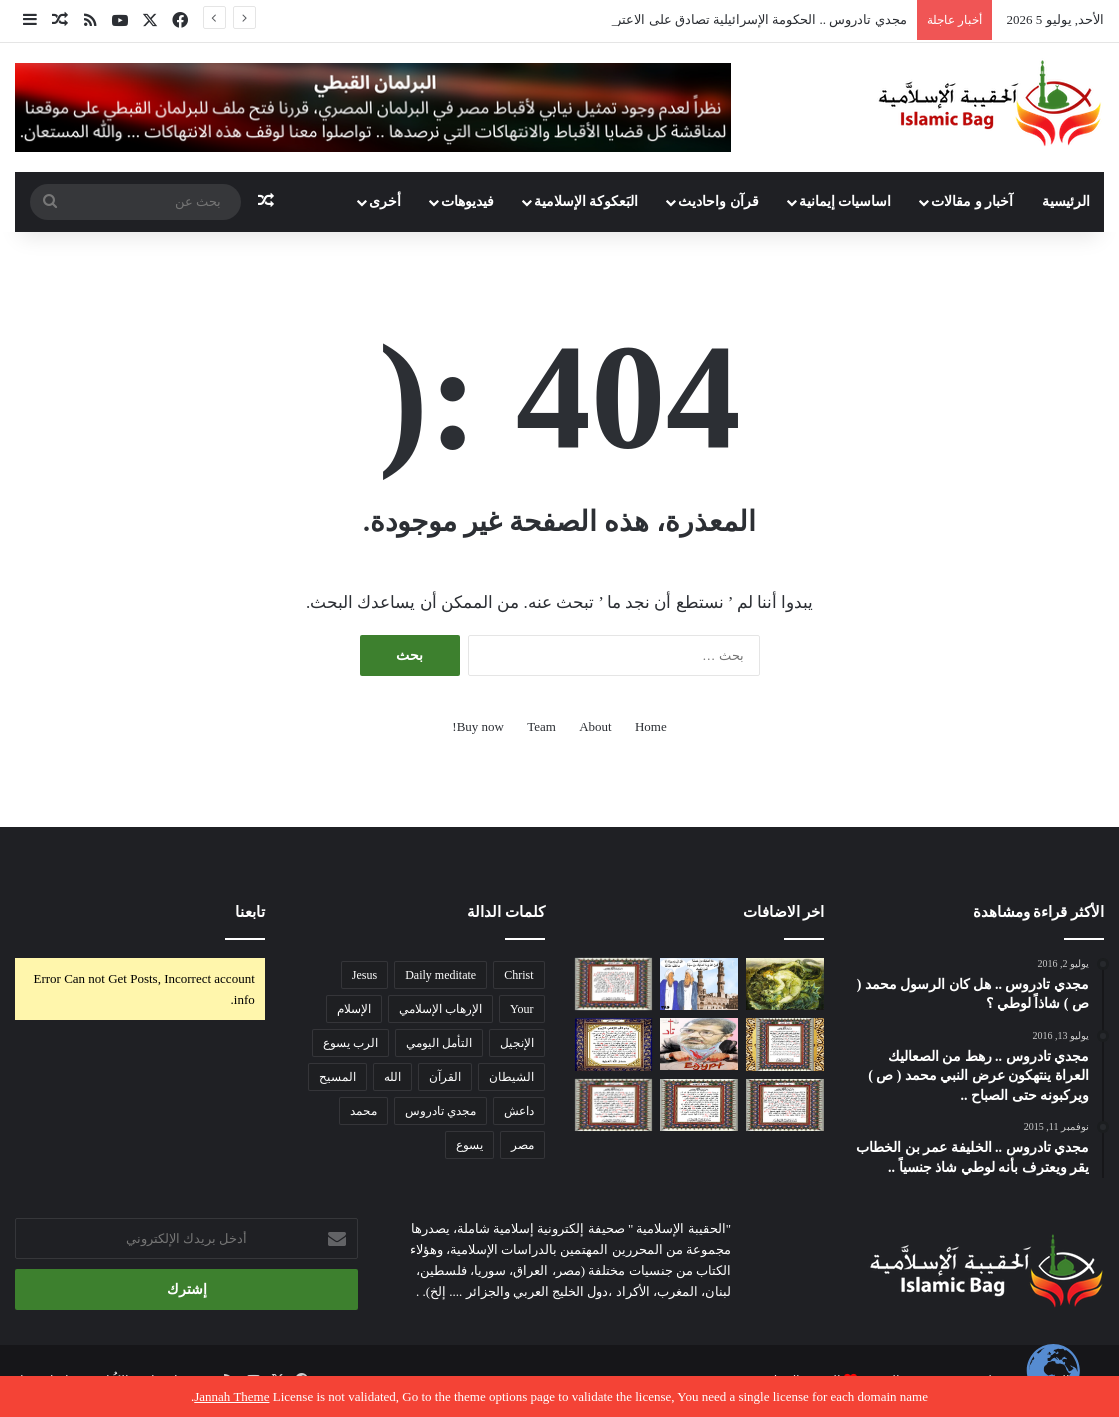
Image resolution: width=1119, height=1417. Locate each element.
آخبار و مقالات (972, 201)
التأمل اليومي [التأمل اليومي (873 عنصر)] (439, 1043)
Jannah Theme (231, 1396)
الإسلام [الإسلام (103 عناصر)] (354, 1009)
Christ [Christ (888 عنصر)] (518, 975)
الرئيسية (1066, 201)
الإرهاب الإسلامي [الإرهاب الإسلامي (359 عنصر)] (440, 1009)
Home (651, 726)
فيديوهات (467, 201)
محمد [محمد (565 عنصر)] (363, 1111)
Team (541, 726)
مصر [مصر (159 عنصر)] (522, 1145)
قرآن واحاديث (718, 201)
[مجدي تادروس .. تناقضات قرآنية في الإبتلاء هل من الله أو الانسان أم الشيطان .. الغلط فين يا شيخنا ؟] (699, 984)
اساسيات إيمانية (845, 201)
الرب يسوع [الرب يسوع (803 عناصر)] (350, 1043)
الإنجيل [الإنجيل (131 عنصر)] (517, 1043)
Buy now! (478, 726)
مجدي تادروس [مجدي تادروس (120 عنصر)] (440, 1111)
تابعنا (250, 912)
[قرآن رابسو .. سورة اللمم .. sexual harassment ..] (785, 1044)
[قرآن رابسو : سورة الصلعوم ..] (614, 1105)
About (595, 726)
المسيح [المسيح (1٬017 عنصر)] (337, 1077)
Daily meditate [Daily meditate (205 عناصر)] (440, 975)
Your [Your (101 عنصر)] (521, 1009)
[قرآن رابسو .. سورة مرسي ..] (614, 984)
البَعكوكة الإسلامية (586, 201)
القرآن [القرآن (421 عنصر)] (445, 1077)
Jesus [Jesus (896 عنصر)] (364, 975)
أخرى (385, 201)
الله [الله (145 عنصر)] (392, 1077)
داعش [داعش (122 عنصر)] (519, 1111)
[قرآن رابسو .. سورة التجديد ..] (699, 1105)
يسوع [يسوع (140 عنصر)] (469, 1145)
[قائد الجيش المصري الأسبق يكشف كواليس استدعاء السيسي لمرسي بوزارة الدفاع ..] (699, 1044)
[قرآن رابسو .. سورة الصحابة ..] (785, 1105)
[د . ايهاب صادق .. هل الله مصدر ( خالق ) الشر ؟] (785, 984)
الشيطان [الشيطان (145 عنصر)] (511, 1077)
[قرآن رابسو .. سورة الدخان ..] (614, 1044)
